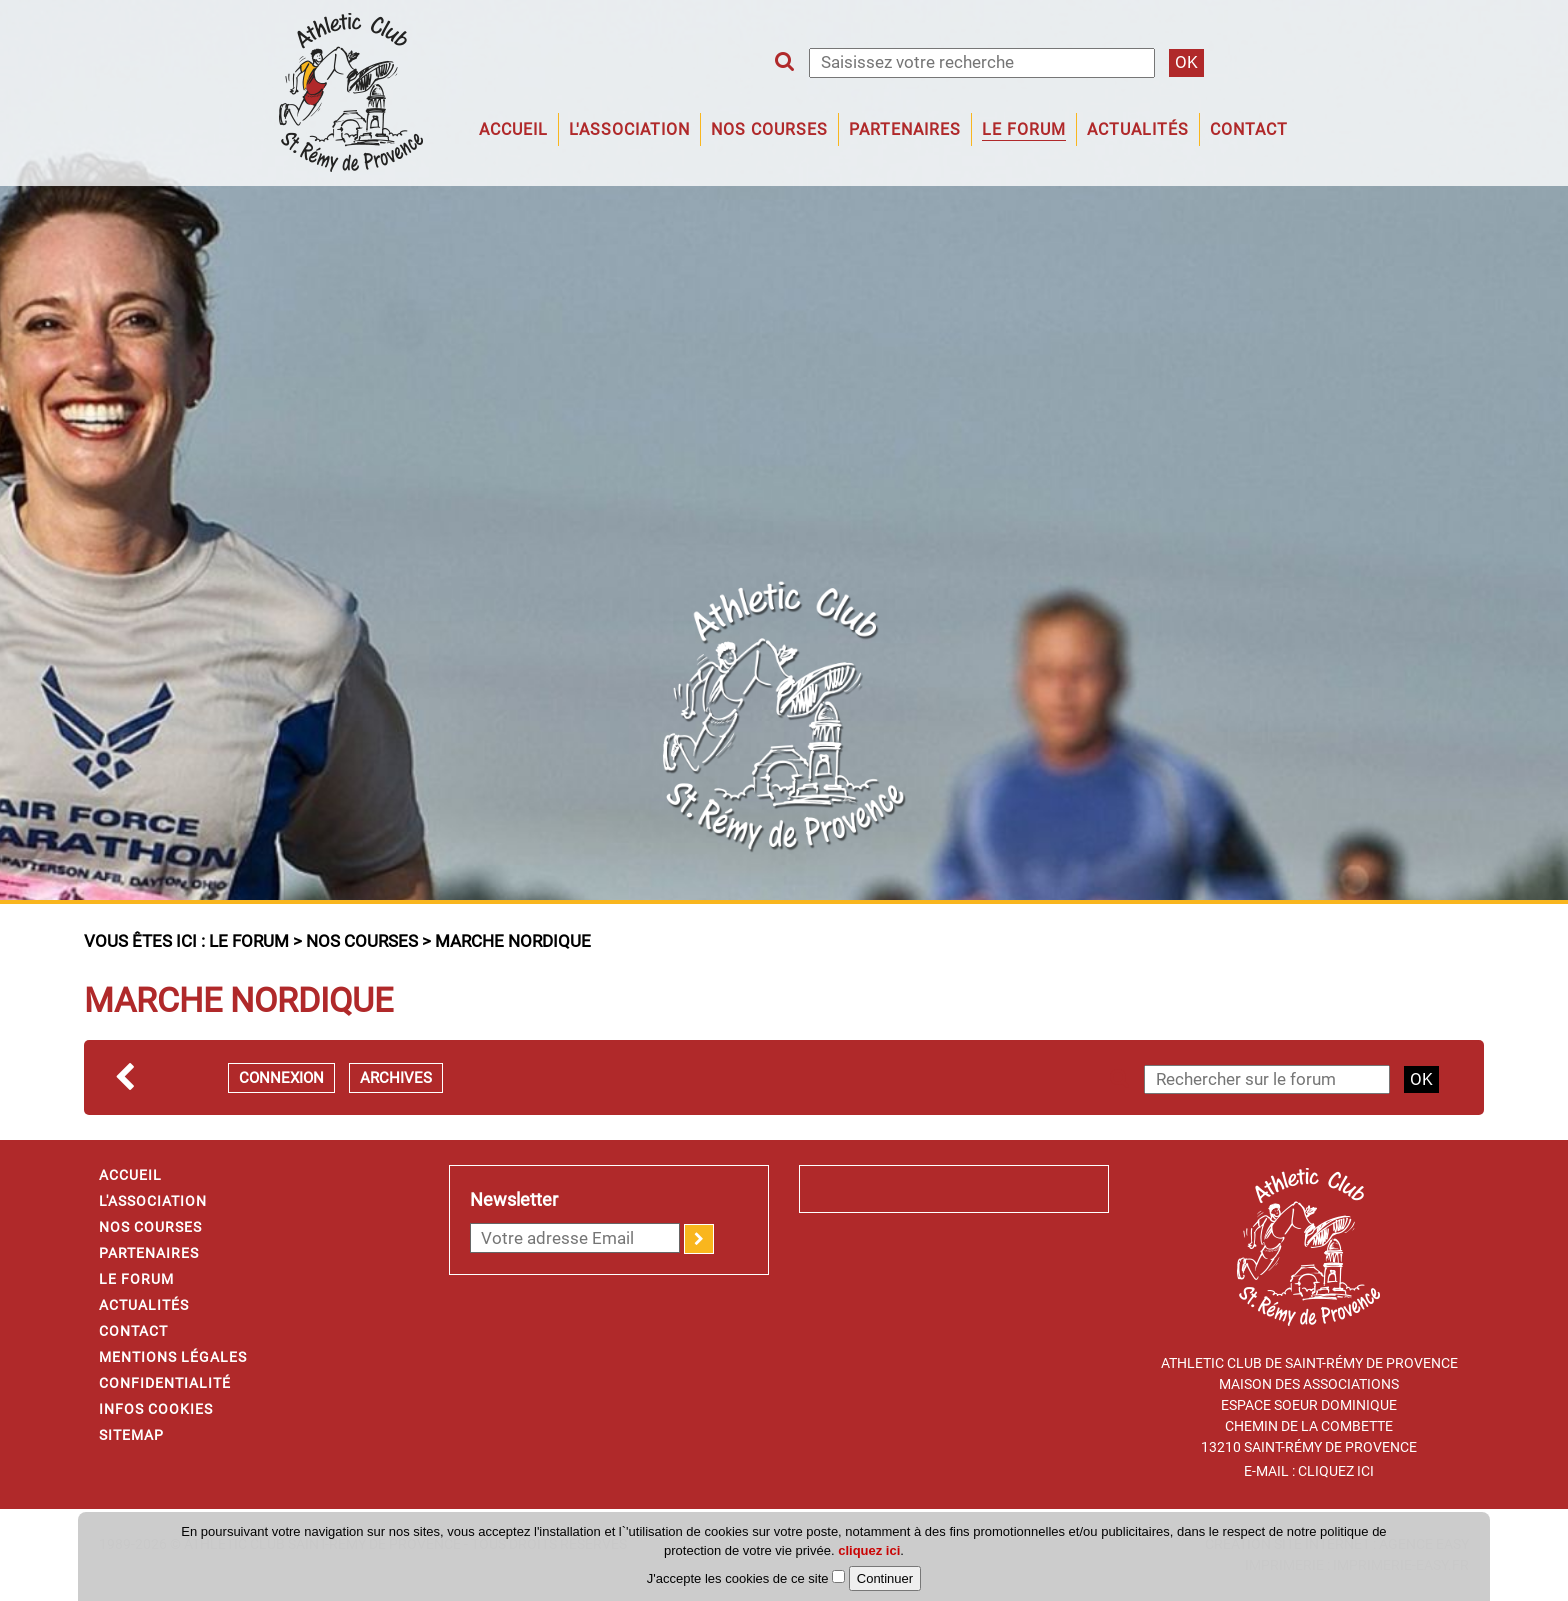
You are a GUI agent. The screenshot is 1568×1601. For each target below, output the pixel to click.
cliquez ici (869, 1550)
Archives (396, 1078)
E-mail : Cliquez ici (1309, 1471)
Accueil (513, 129)
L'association (629, 129)
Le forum (1024, 129)
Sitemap (131, 1435)
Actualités (1138, 129)
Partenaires (905, 129)
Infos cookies (156, 1409)
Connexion (281, 1078)
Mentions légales (173, 1357)
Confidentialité (165, 1383)
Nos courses (362, 941)
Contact (1249, 129)
